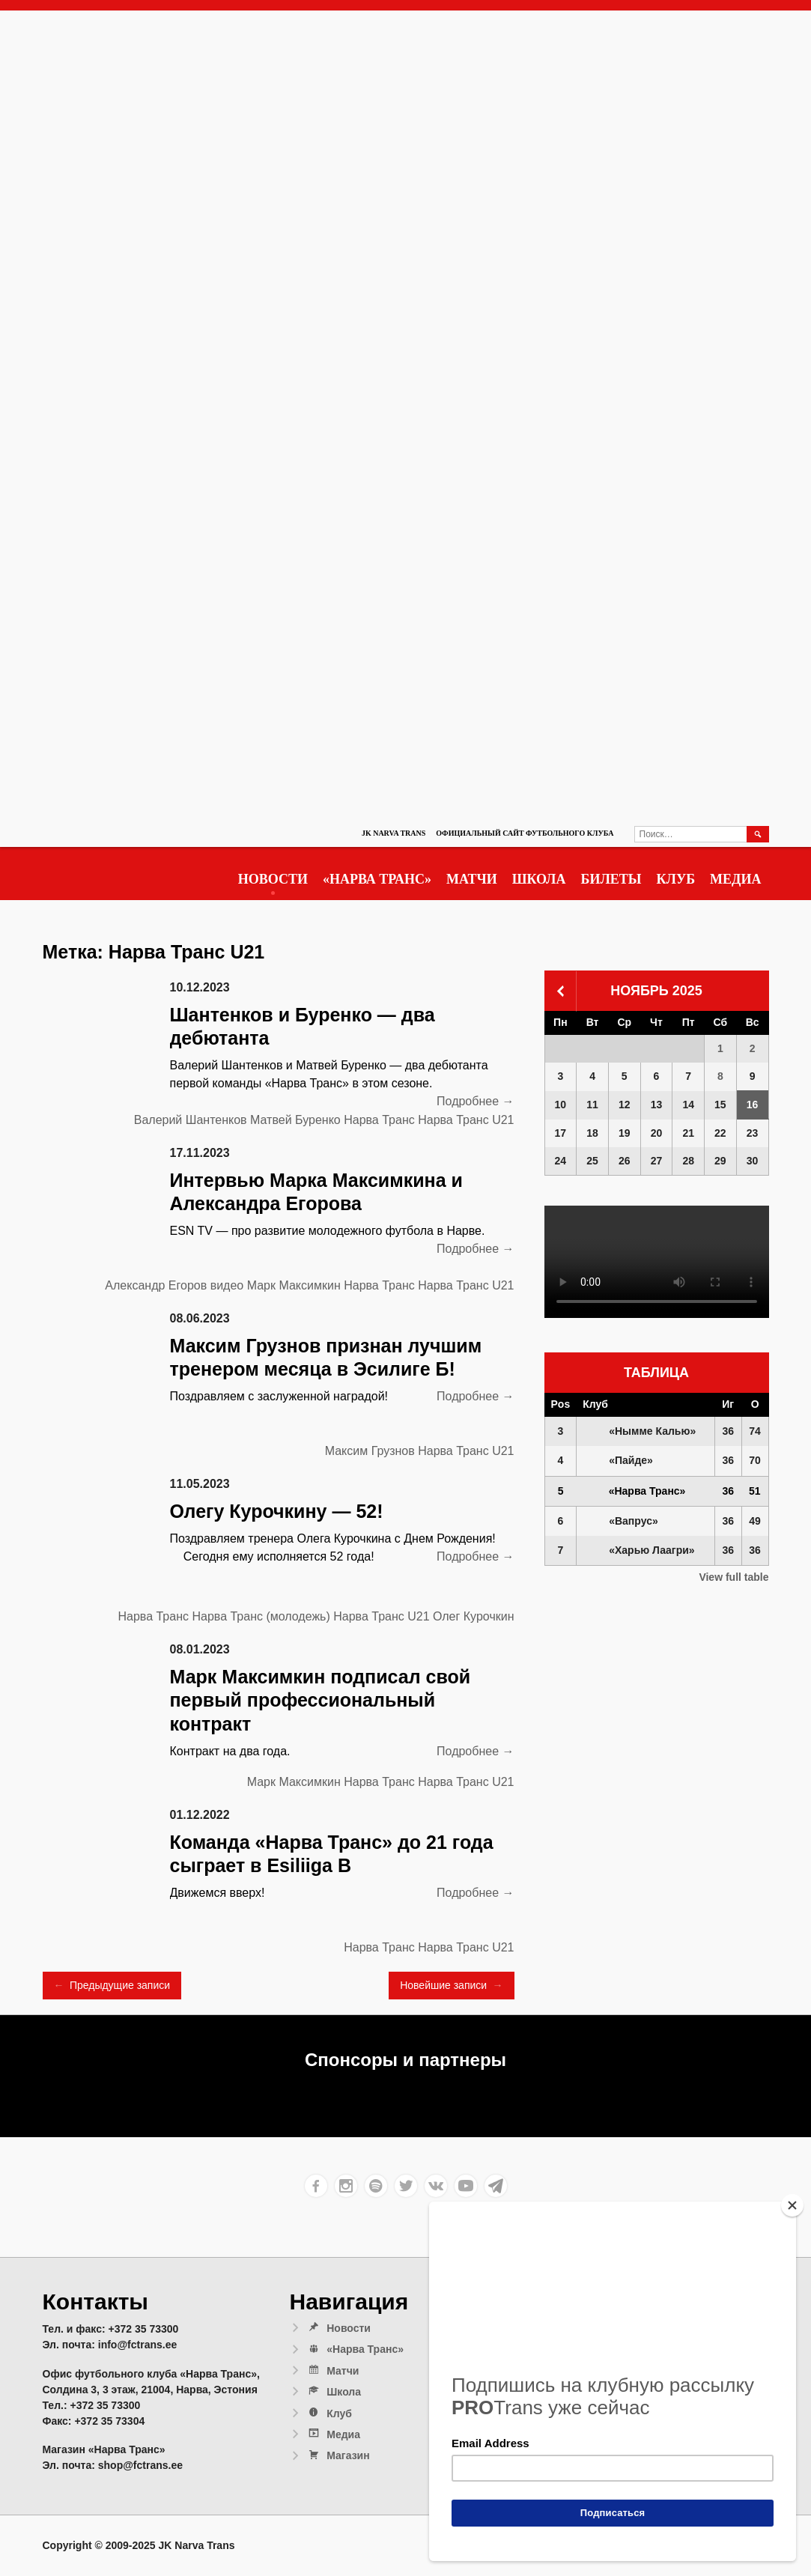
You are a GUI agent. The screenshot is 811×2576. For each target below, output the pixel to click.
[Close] (792, 2205)
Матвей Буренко (295, 1120)
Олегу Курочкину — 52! (276, 1511)
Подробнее (475, 1102)
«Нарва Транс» (377, 879)
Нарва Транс (379, 1120)
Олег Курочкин (473, 1616)
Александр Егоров (156, 1285)
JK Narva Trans (393, 833)
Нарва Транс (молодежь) (260, 1616)
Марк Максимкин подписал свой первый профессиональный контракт (320, 1700)
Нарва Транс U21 (466, 1120)
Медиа (735, 879)
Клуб (676, 879)
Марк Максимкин (294, 1285)
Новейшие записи (451, 1985)
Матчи (471, 879)
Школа (539, 879)
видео (227, 1285)
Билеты (611, 879)
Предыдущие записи (112, 1985)
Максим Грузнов (370, 1451)
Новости (273, 879)
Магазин (337, 2455)
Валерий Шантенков (190, 1120)
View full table (733, 1577)
